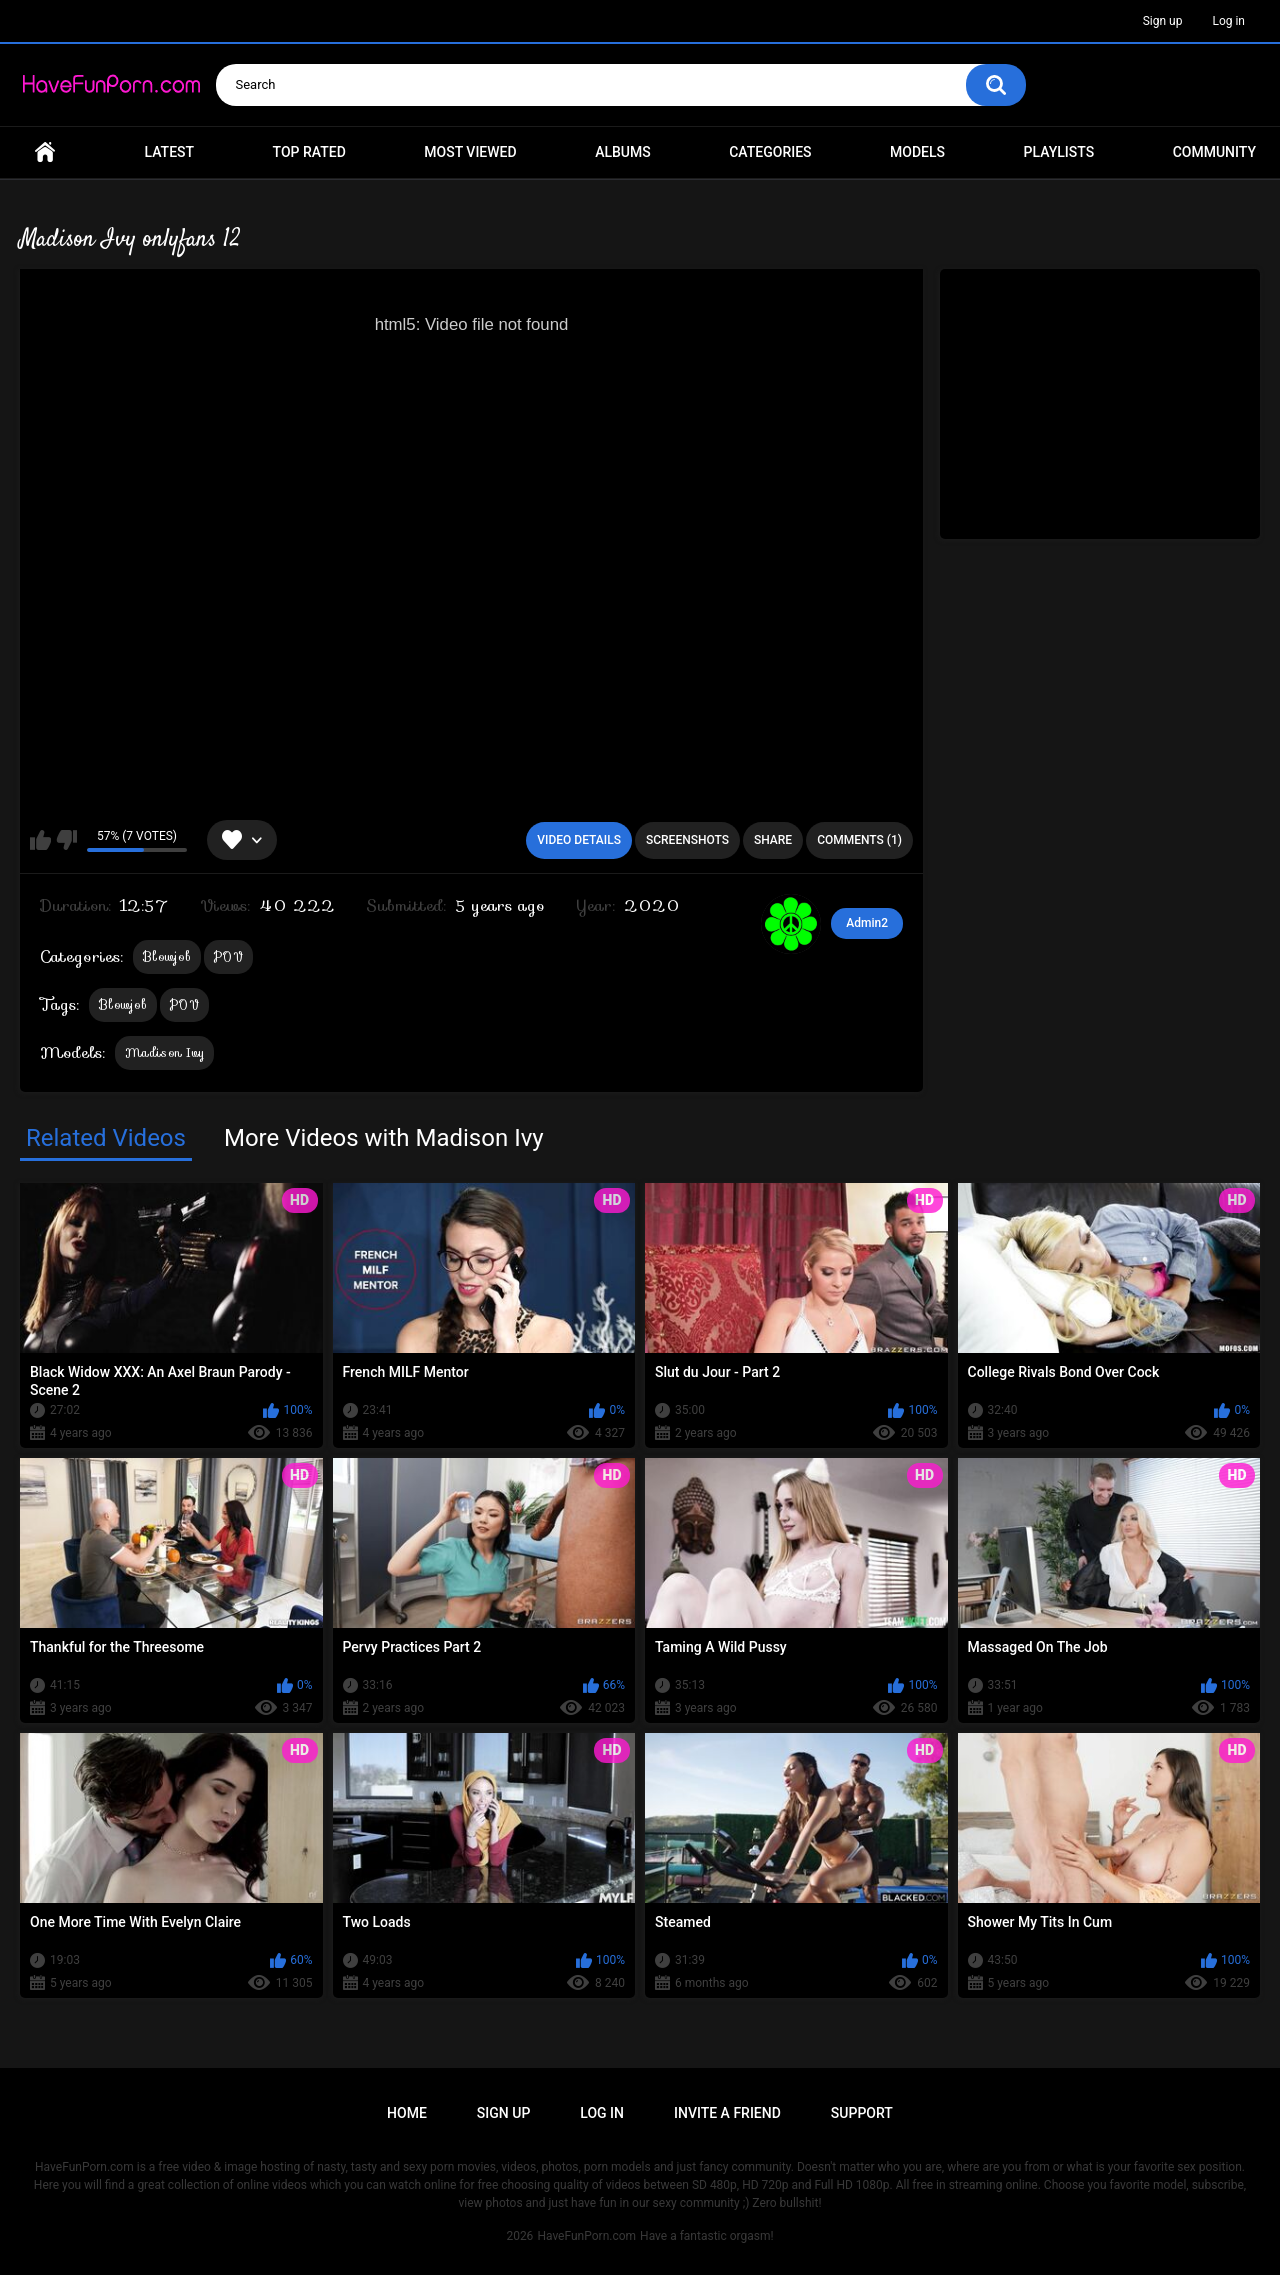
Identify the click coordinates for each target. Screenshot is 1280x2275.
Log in (1228, 21)
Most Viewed (470, 152)
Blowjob (167, 956)
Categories (770, 152)
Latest (170, 152)
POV (228, 956)
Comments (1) (859, 840)
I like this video (40, 840)
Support (862, 2113)
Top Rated (309, 152)
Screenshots (687, 840)
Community (1214, 152)
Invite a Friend (727, 2113)
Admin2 (867, 923)
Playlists (1059, 152)
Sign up (1163, 21)
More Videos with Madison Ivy (384, 1138)
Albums (623, 152)
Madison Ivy (164, 1052)
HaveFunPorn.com (586, 2236)
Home (45, 152)
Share (773, 840)
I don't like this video (66, 840)
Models (917, 152)
